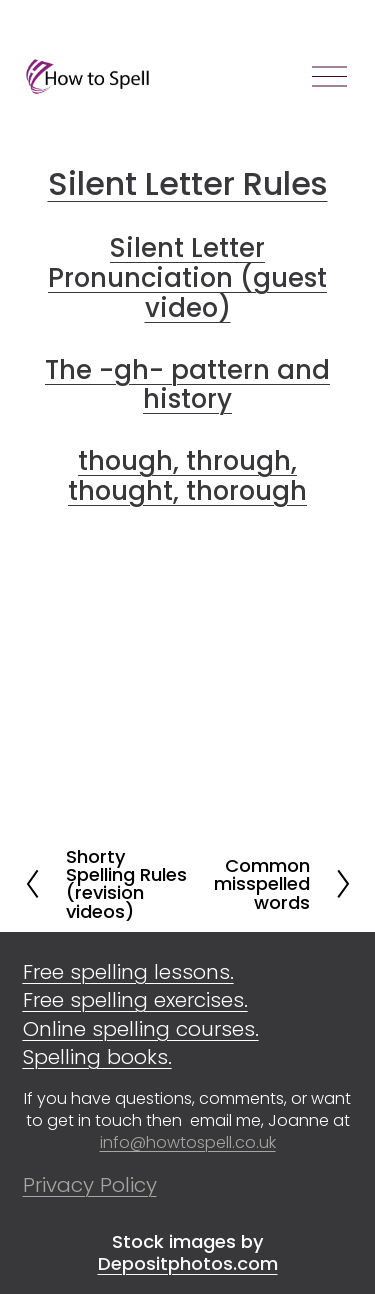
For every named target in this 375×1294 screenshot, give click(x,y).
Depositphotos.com (188, 1264)
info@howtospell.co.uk (188, 1143)
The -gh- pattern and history (187, 385)
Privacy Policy (90, 1185)
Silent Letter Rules (188, 183)
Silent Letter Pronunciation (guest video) (187, 278)
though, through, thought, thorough (187, 476)
